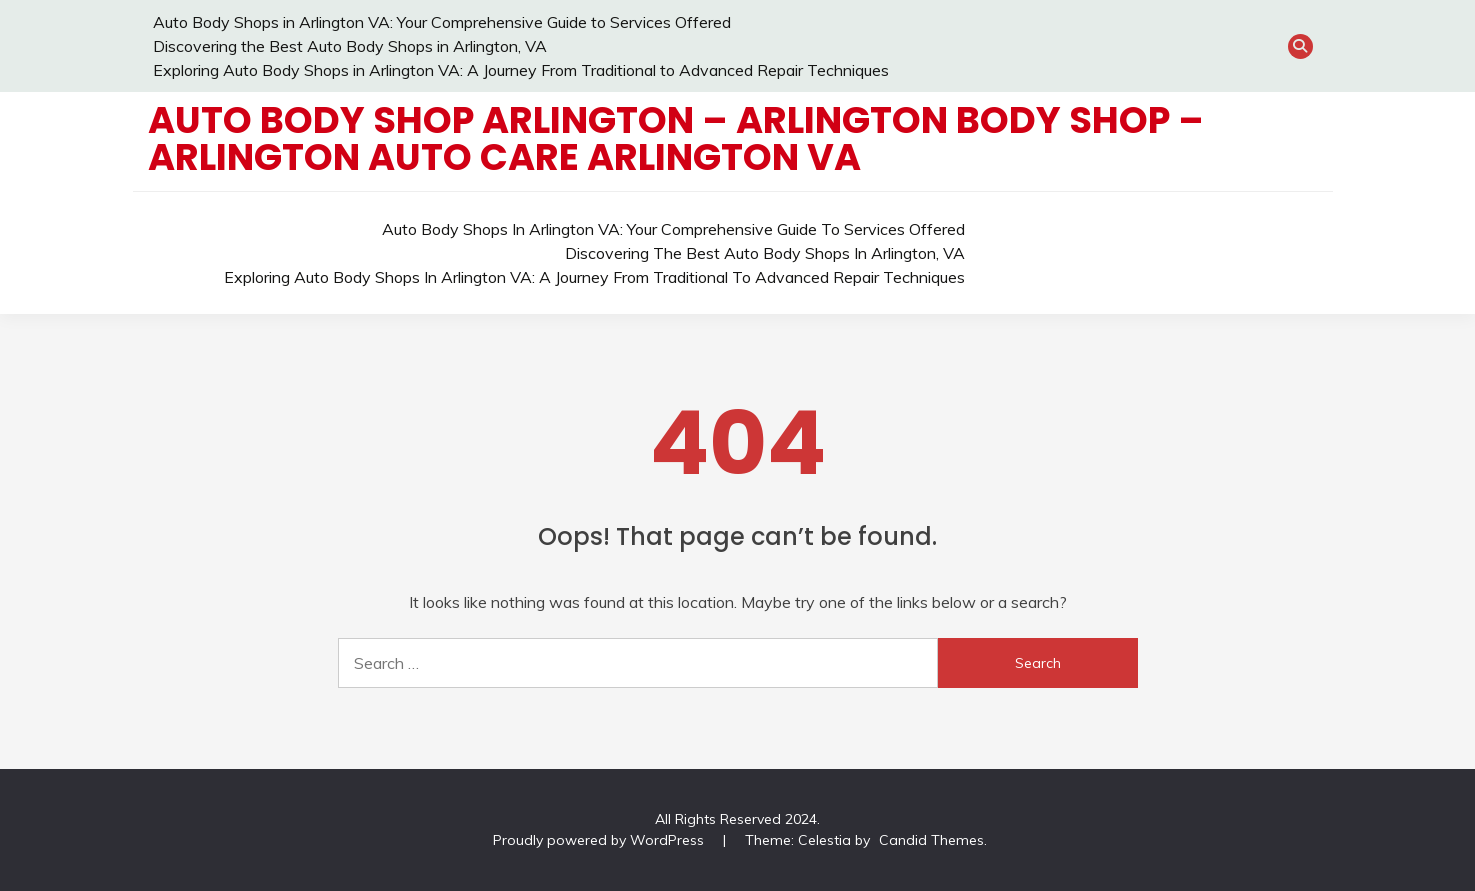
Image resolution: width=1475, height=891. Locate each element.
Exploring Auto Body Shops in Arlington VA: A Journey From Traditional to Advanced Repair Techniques (521, 70)
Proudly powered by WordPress (600, 840)
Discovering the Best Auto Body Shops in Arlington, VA (350, 46)
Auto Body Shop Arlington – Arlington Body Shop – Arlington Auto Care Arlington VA (676, 138)
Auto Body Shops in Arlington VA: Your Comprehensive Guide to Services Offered (442, 22)
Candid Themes (931, 840)
